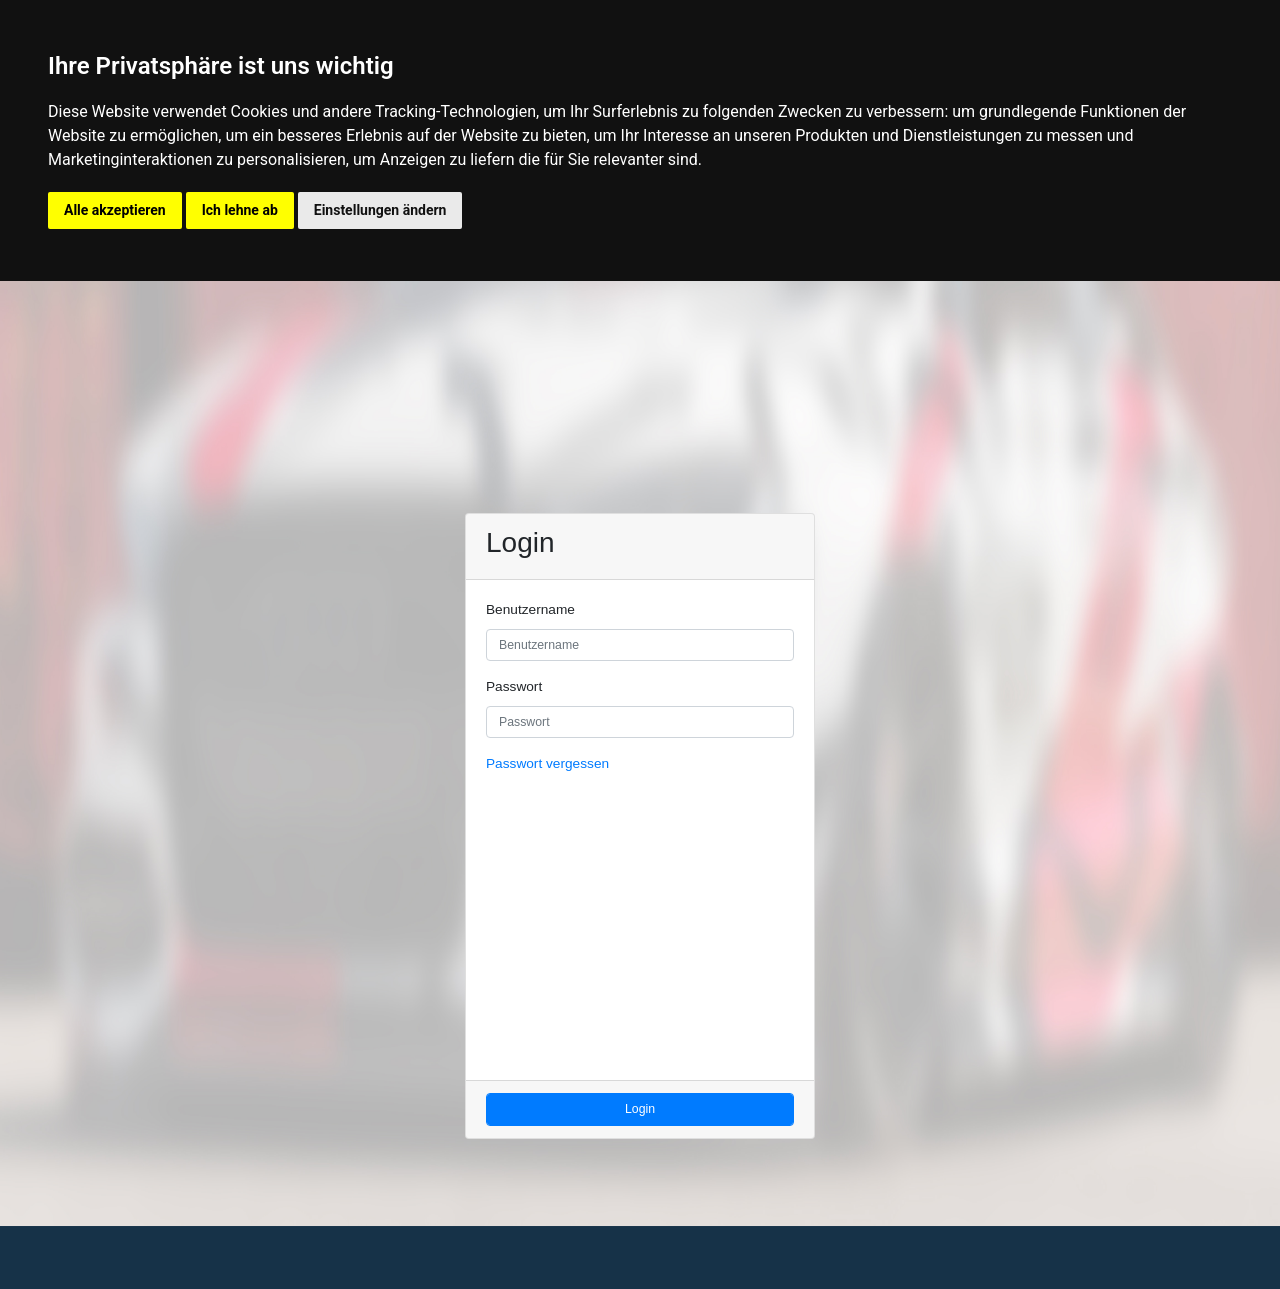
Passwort (514, 686)
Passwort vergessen (547, 763)
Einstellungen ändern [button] (380, 210)
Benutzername (530, 609)
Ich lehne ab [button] (240, 210)
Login (640, 1109)
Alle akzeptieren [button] (115, 210)
